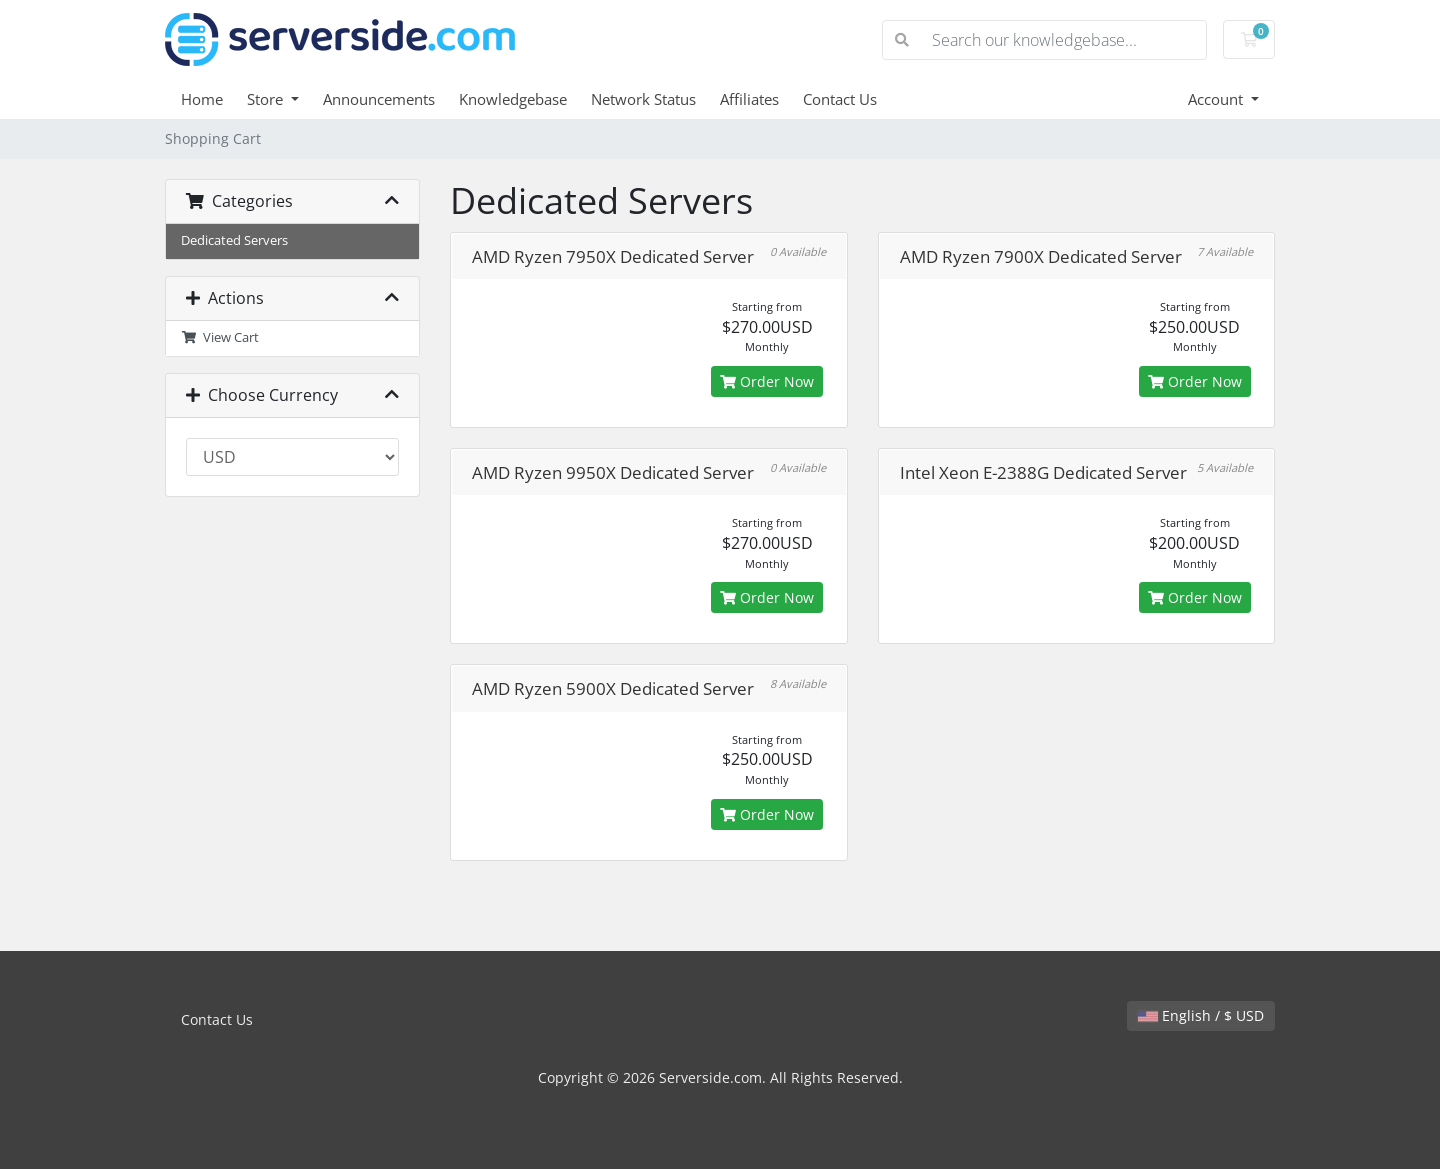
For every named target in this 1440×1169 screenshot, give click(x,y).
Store (267, 99)
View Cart (220, 337)
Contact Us (840, 99)
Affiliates (749, 99)
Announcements (379, 99)
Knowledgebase (513, 99)
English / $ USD (1201, 1015)
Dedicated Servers (234, 240)
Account (1217, 99)
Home (202, 99)
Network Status (643, 99)
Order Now (767, 381)
